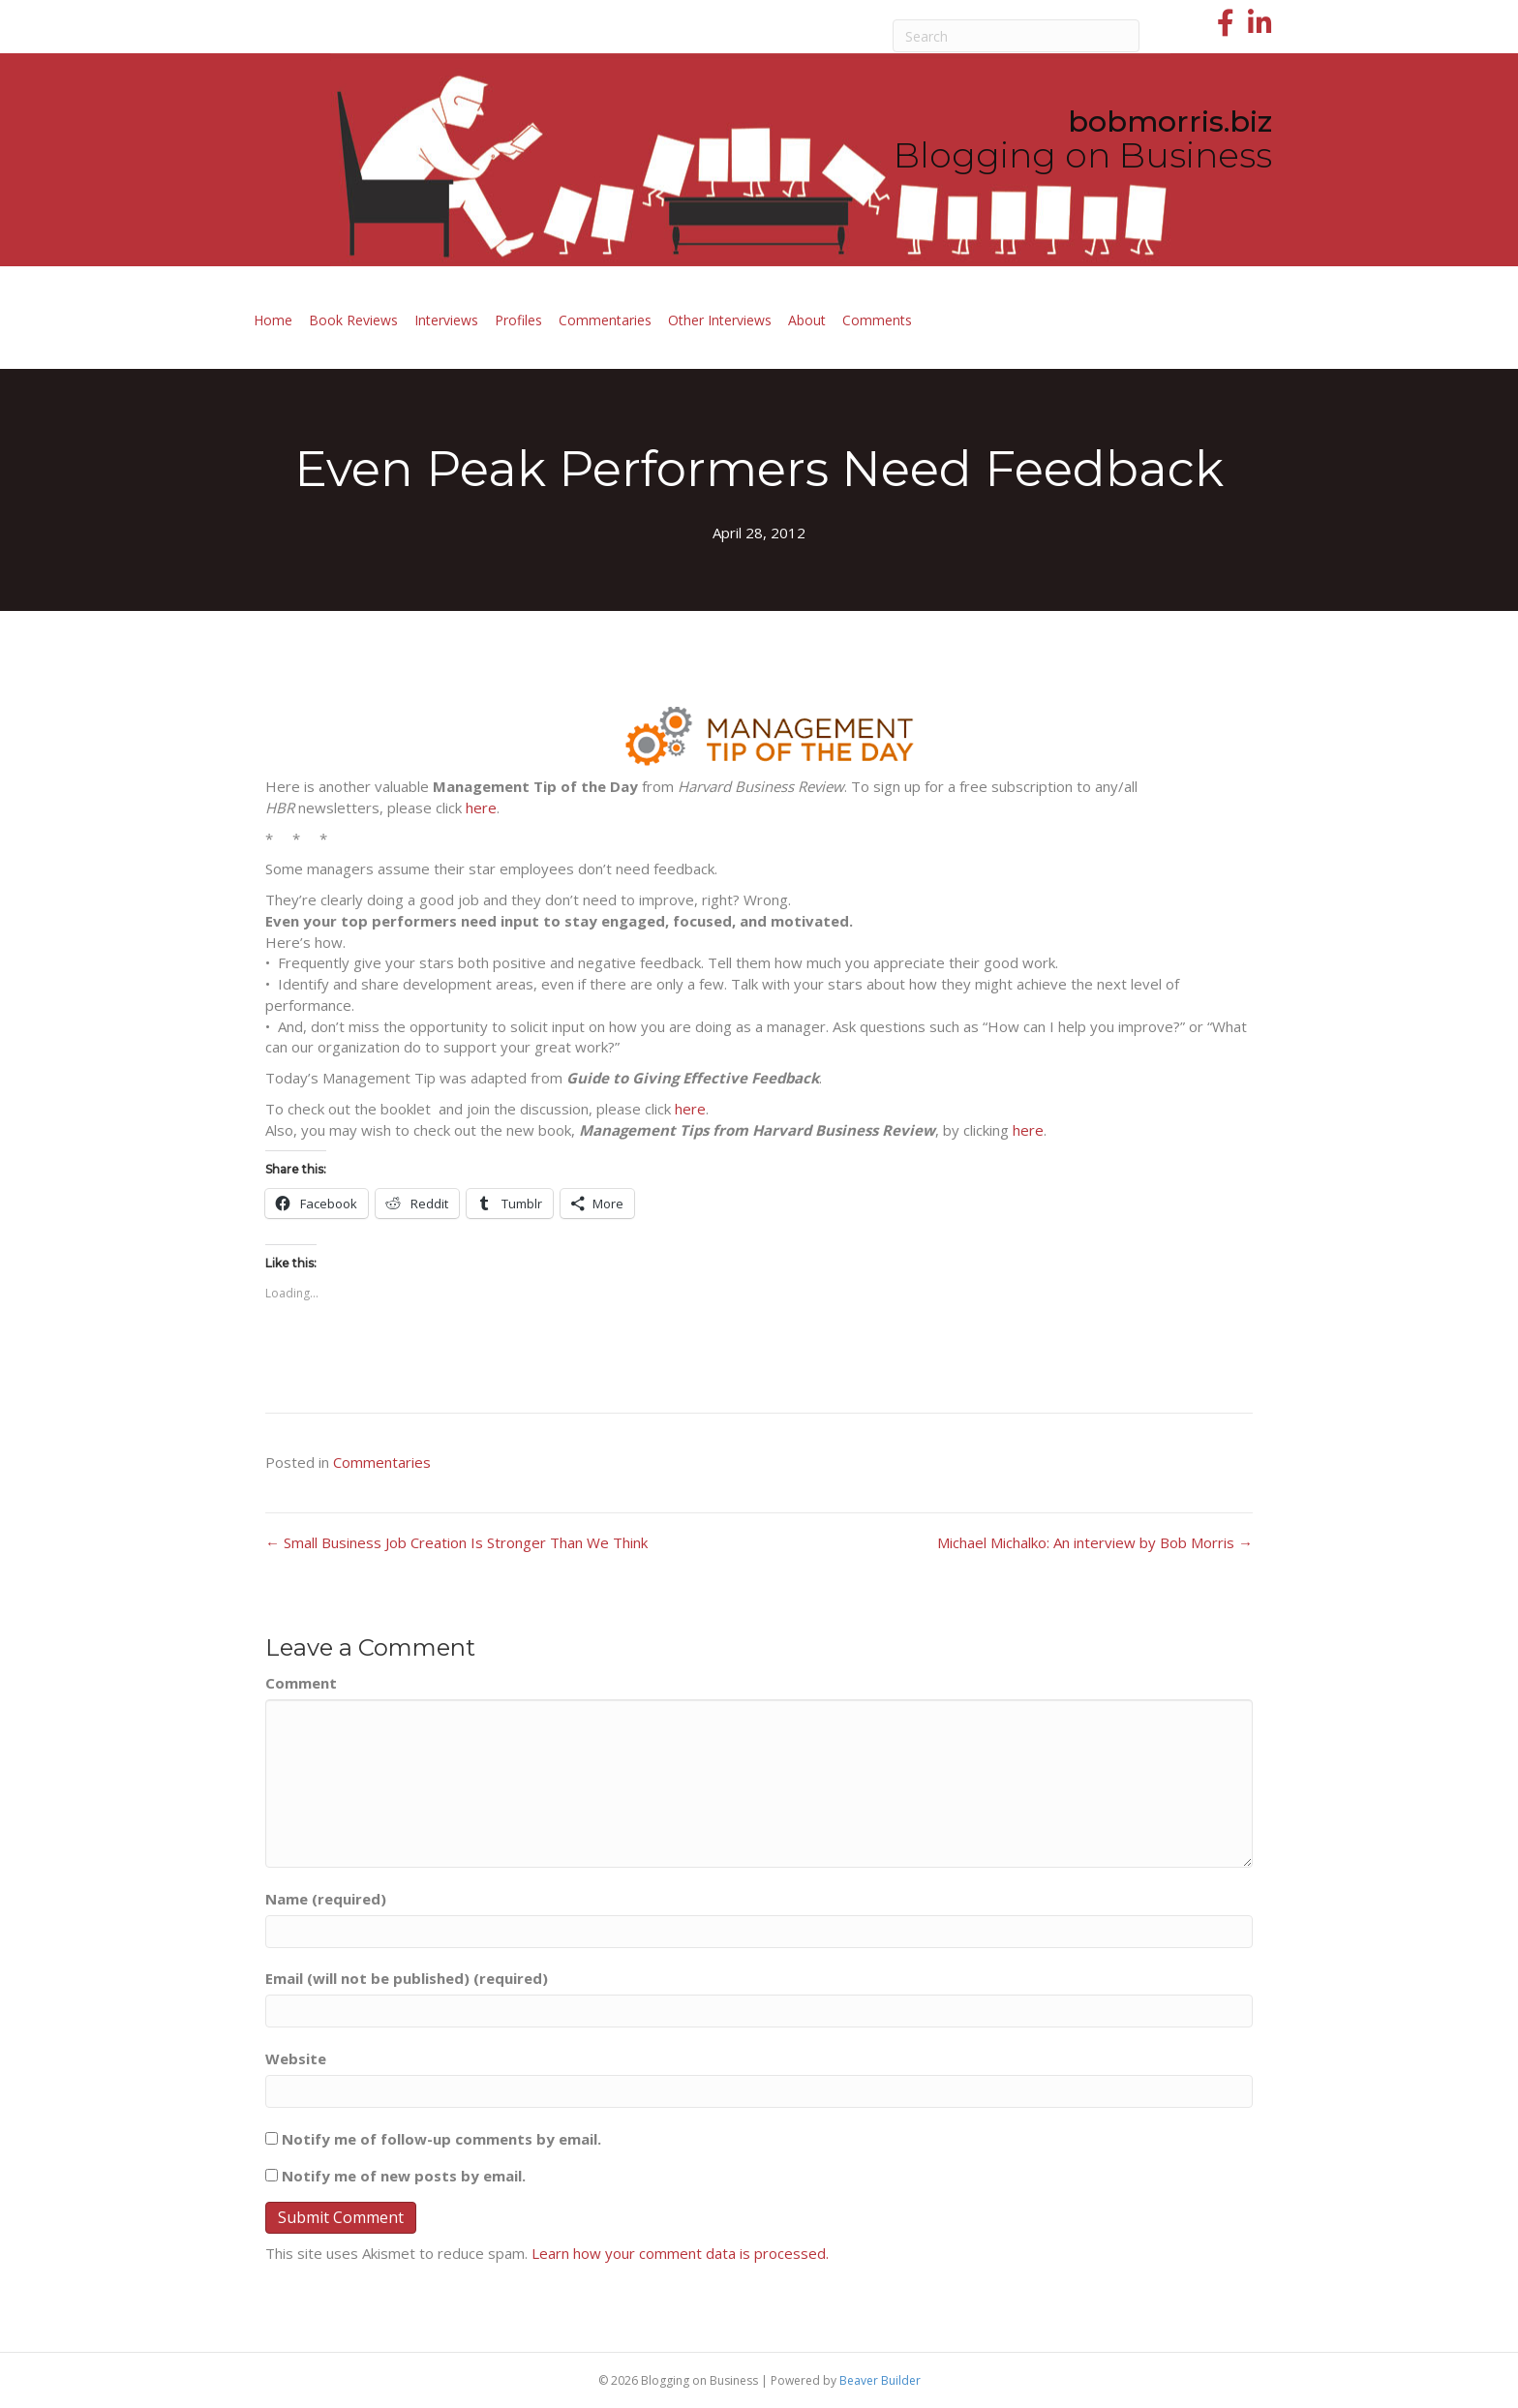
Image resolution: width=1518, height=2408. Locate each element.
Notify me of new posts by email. (404, 2175)
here (481, 807)
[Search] (1016, 35)
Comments (877, 320)
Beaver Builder (880, 2380)
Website (295, 2058)
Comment (301, 1682)
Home (273, 320)
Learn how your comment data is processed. (680, 2253)
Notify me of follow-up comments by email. (441, 2139)
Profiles (518, 320)
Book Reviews (353, 320)
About (807, 320)
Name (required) (325, 1898)
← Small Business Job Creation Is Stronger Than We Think (456, 1542)
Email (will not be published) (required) (406, 1978)
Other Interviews (720, 320)
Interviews (446, 320)
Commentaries (605, 320)
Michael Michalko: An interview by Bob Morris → (1095, 1542)
